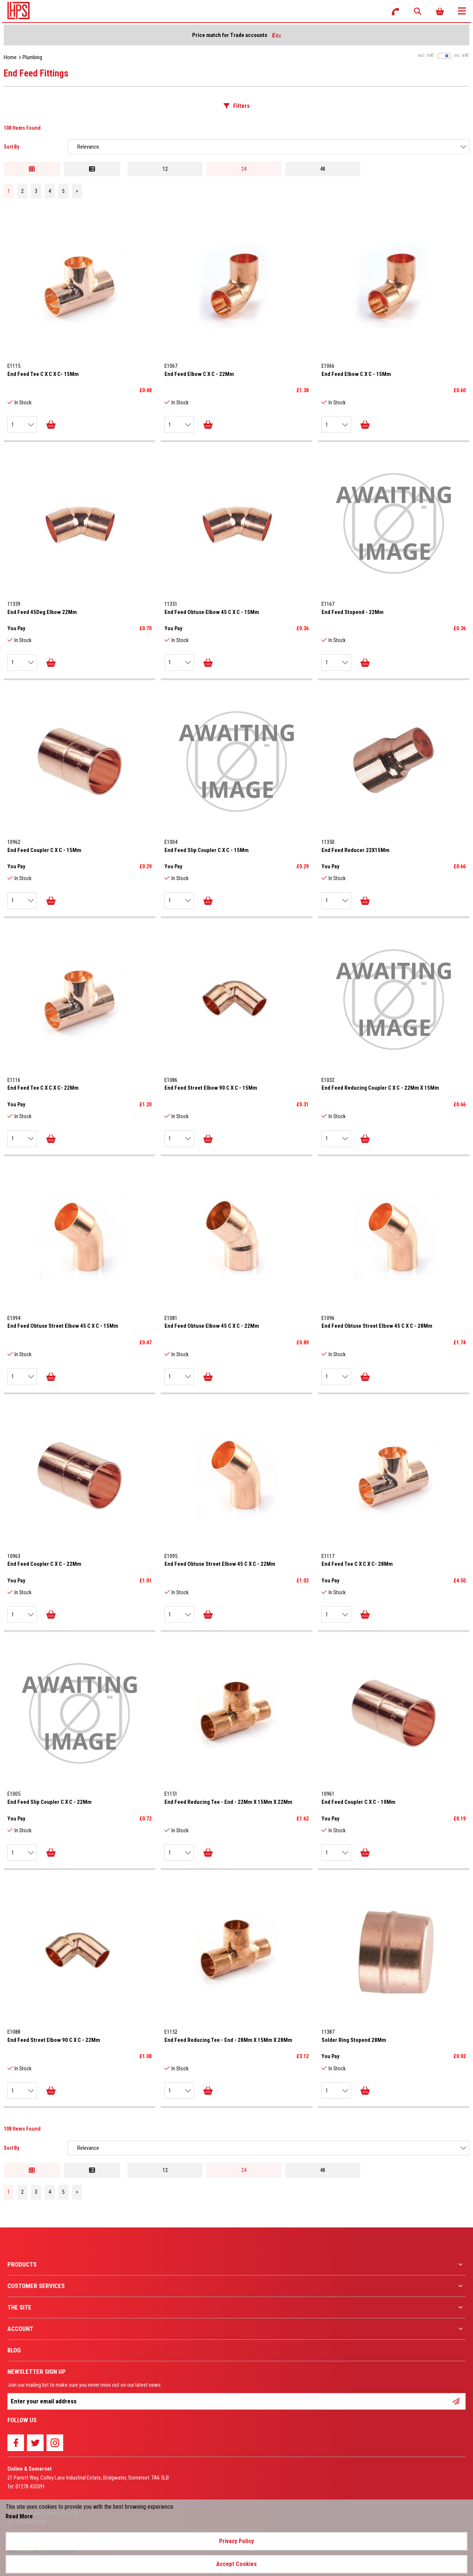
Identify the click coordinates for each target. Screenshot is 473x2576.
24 (243, 169)
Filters (241, 105)
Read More (19, 2516)
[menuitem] (236, 2264)
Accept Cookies (236, 2563)
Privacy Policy (236, 2541)
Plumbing (32, 57)
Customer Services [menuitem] (36, 2286)
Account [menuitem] (20, 2328)
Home (10, 57)
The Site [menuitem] (19, 2307)
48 (322, 169)
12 (165, 169)
